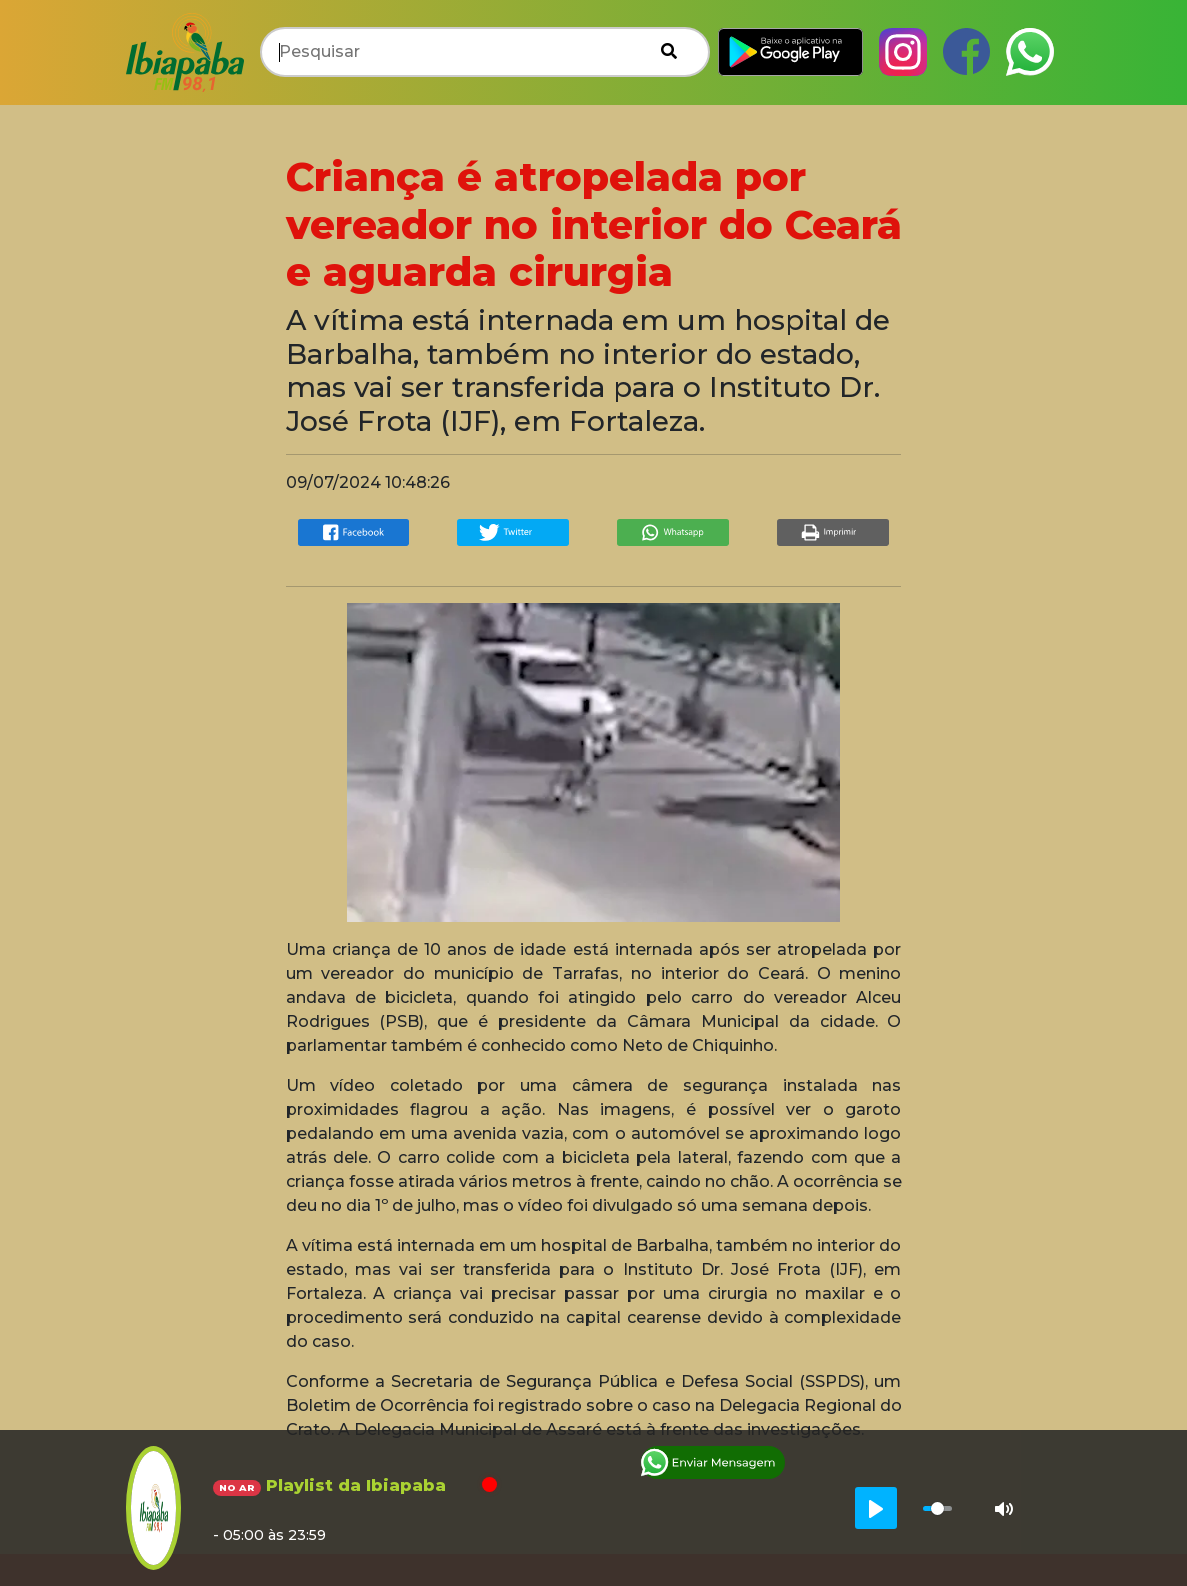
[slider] (937, 1508)
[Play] (876, 1508)
